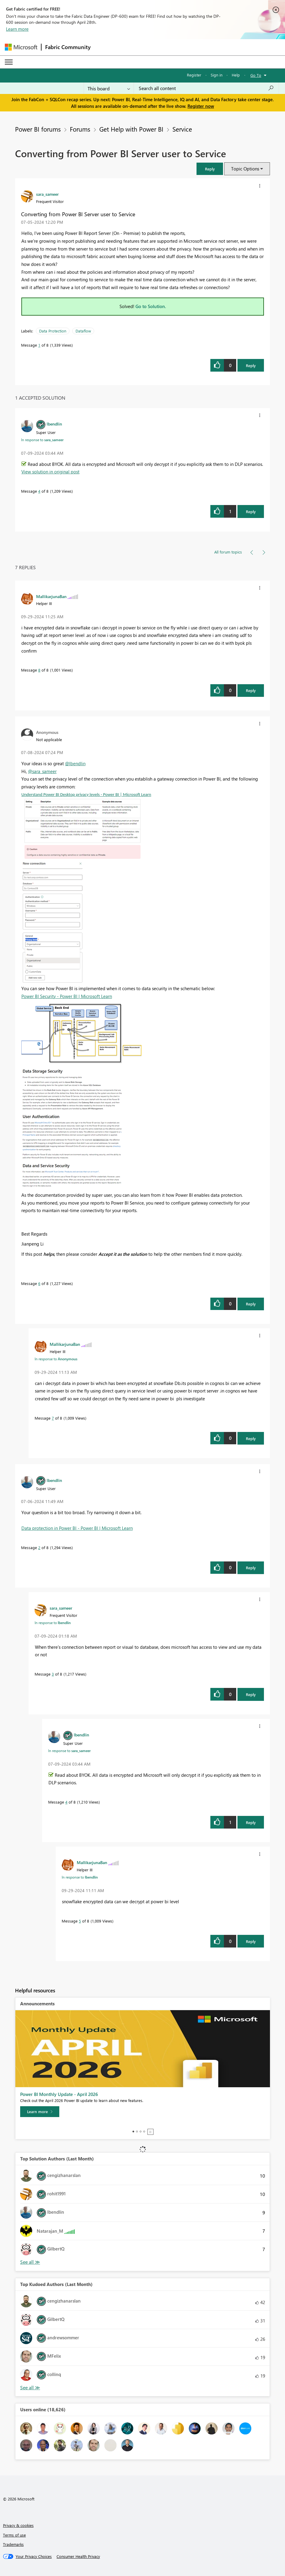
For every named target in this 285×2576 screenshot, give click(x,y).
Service (182, 129)
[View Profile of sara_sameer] (47, 194)
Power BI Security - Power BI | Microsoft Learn (66, 996)
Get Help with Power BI (131, 129)
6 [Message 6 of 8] (39, 1283)
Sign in (216, 74)
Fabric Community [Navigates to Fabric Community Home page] (68, 47)
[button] (210, 169)
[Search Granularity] (109, 88)
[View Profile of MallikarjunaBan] (51, 596)
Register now (200, 106)
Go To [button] (255, 75)
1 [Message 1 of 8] (39, 345)
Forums (80, 129)
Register (194, 74)
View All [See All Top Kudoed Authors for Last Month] (30, 2387)
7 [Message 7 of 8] (53, 1418)
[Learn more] (39, 2111)
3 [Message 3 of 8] (53, 1673)
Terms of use (14, 2534)
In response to (42, 439)
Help (236, 74)
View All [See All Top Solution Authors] (30, 2262)
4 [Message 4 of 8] (39, 491)
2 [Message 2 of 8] (39, 1547)
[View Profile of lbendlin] (54, 424)
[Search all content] (206, 88)
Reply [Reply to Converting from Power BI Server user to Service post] (251, 365)
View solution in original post (50, 472)
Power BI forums (38, 129)
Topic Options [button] (245, 169)
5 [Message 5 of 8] (80, 1920)
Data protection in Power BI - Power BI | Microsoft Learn (77, 1528)
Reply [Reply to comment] (251, 511)
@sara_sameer (42, 771)
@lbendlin (75, 763)
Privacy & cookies (18, 2525)
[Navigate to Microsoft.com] (21, 47)
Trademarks (13, 2544)
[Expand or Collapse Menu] (8, 62)
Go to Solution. (150, 306)
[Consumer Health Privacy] (78, 2556)
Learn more (17, 29)
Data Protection (52, 331)
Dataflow (83, 331)
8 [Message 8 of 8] (39, 669)
